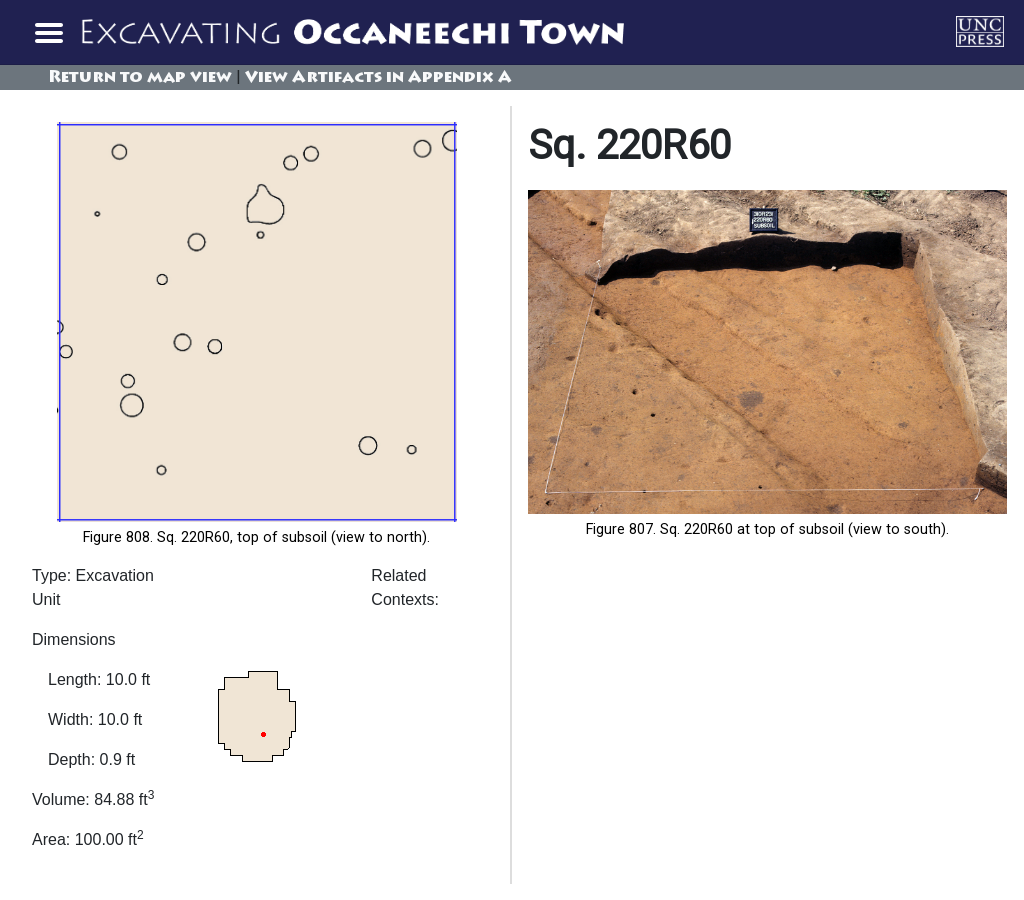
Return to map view (140, 78)
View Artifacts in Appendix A (378, 78)
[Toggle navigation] (48, 32)
